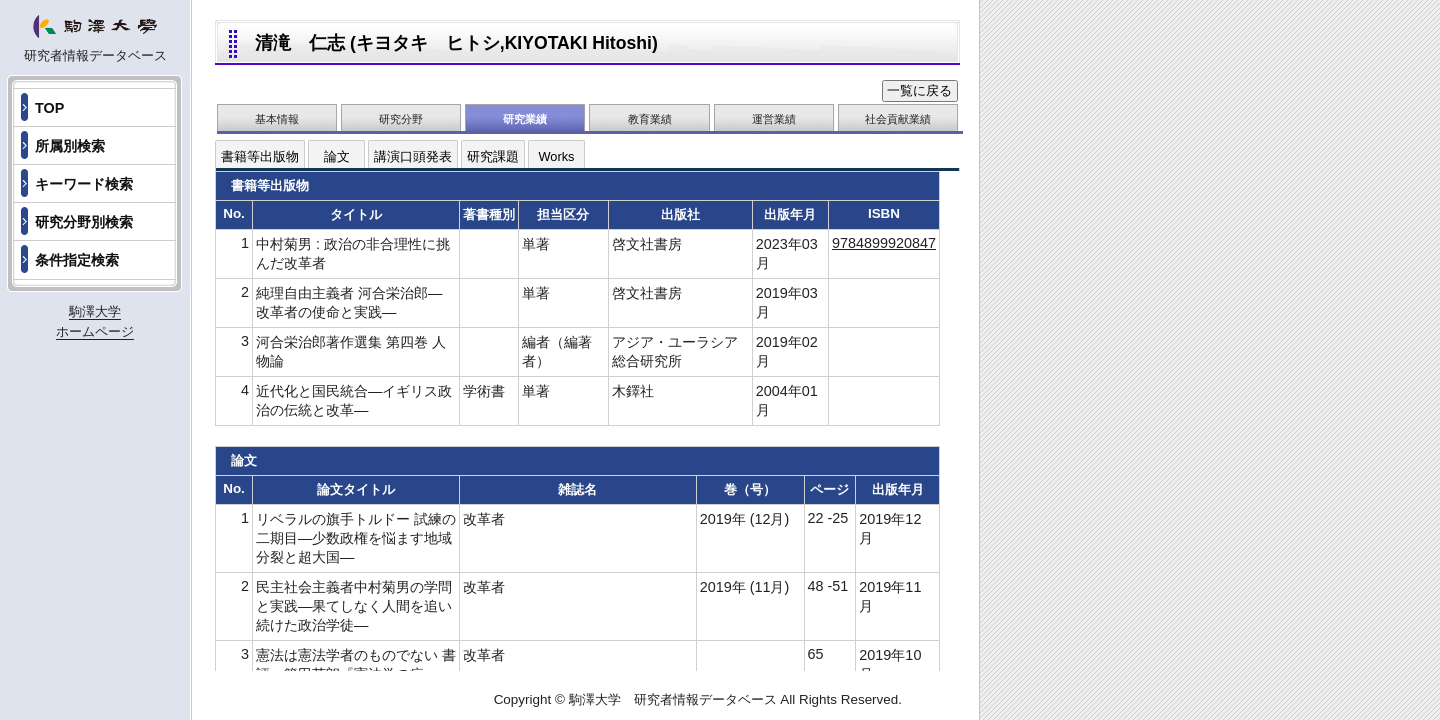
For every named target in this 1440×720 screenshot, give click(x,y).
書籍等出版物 (260, 156)
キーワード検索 (84, 184)
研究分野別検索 (84, 222)
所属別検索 (70, 146)
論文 (337, 156)
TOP (49, 108)
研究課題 (493, 156)
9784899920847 (884, 243)
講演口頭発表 (413, 156)
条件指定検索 (77, 260)
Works (556, 156)
